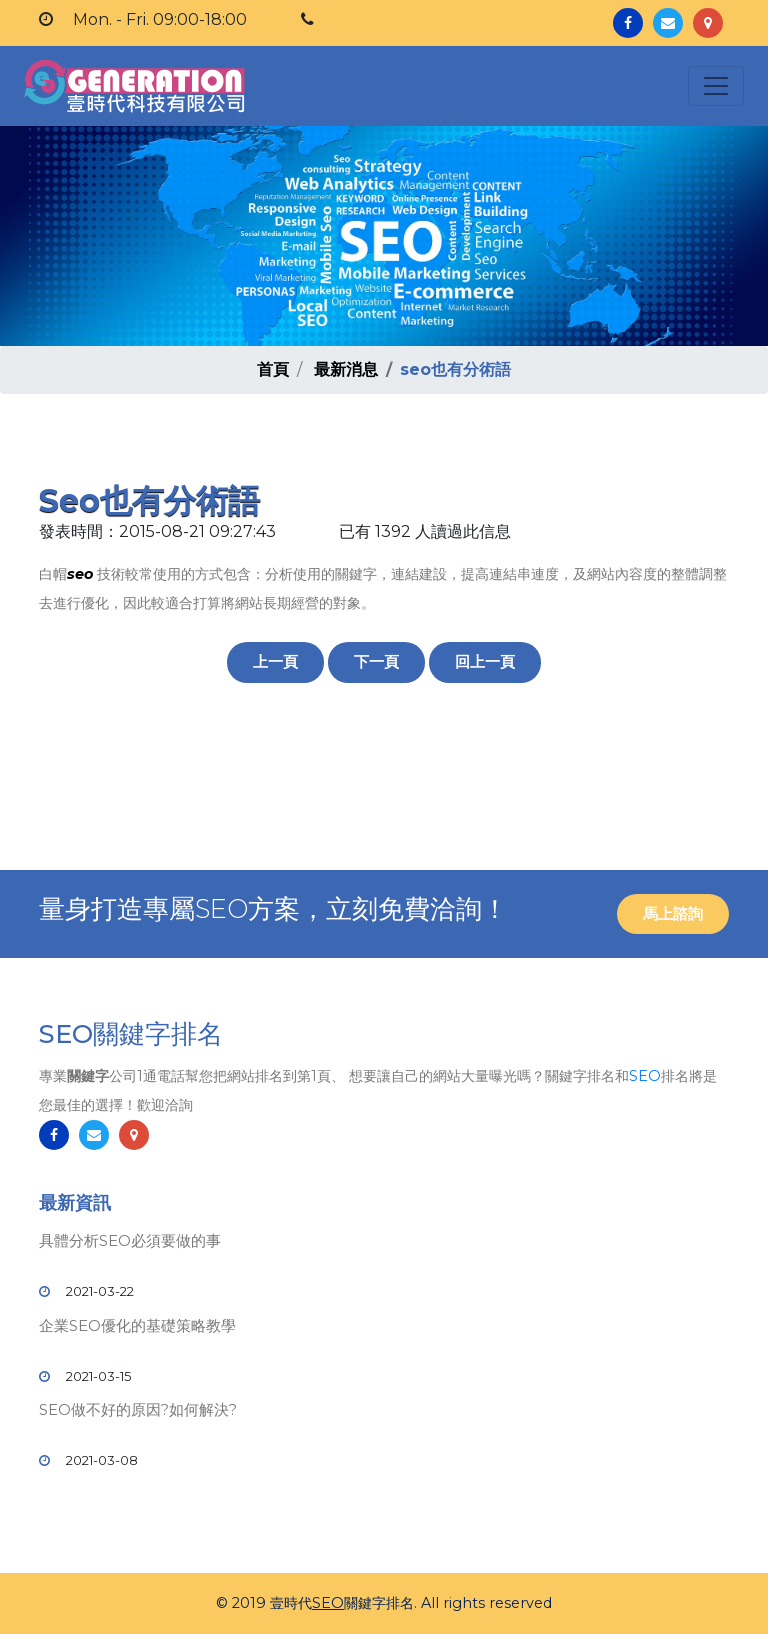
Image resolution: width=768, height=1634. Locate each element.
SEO (645, 1076)
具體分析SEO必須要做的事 (130, 1240)
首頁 (273, 369)
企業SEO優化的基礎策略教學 (137, 1325)
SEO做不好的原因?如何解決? (138, 1409)
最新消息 (346, 369)
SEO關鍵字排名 (131, 1034)
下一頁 (376, 661)
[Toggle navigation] (716, 86)
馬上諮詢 (673, 913)
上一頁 (275, 661)
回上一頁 (485, 661)
